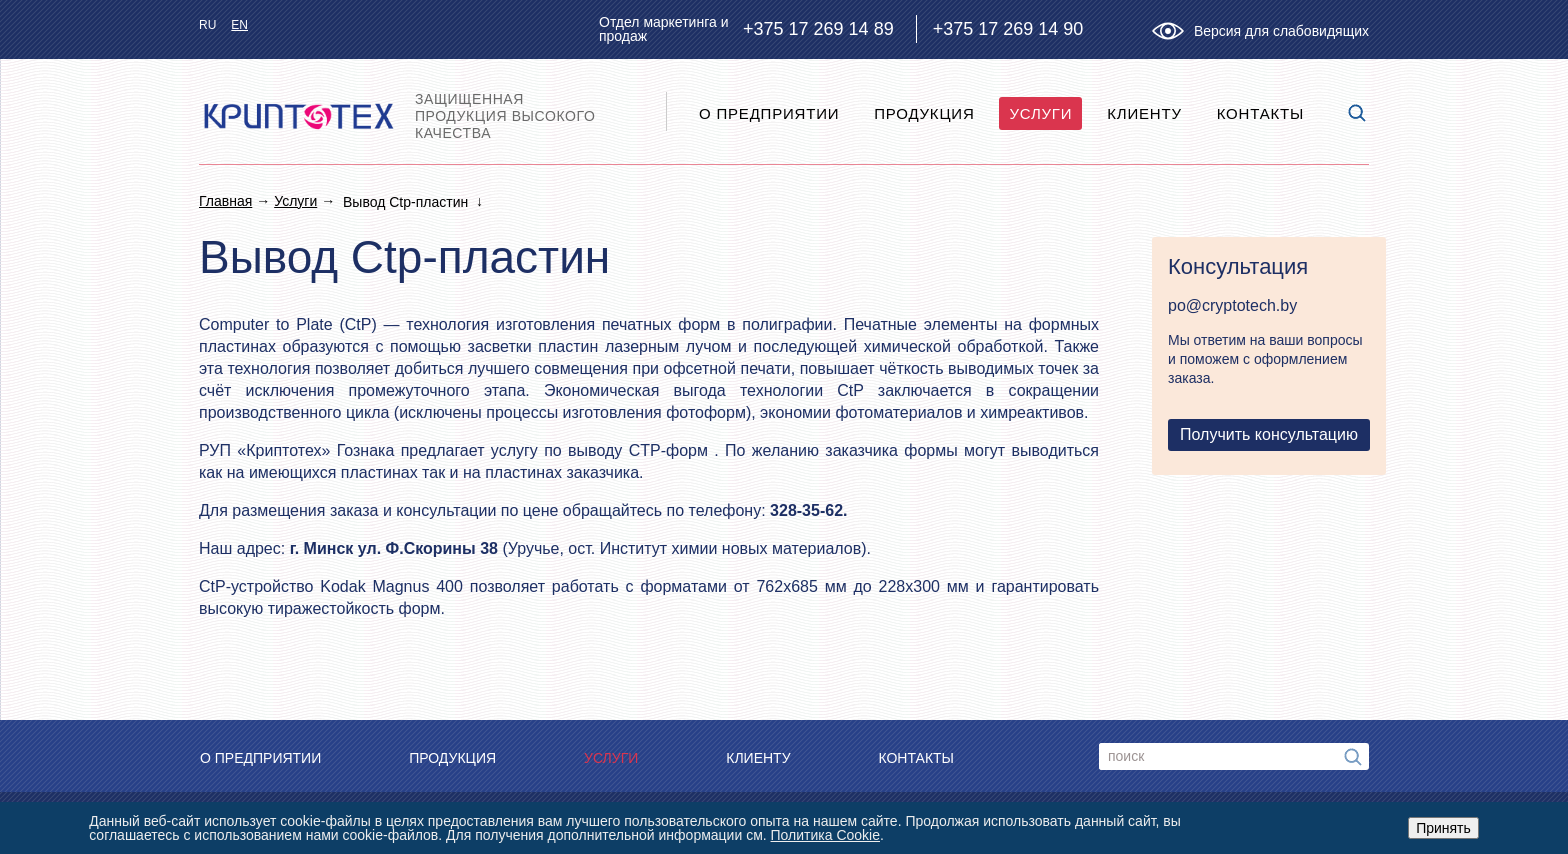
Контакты (1260, 113)
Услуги (1040, 113)
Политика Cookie (825, 835)
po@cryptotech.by (1232, 305)
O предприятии (769, 113)
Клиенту (1144, 113)
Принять (1443, 828)
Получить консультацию (1269, 434)
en (239, 25)
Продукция (924, 113)
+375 (818, 29)
